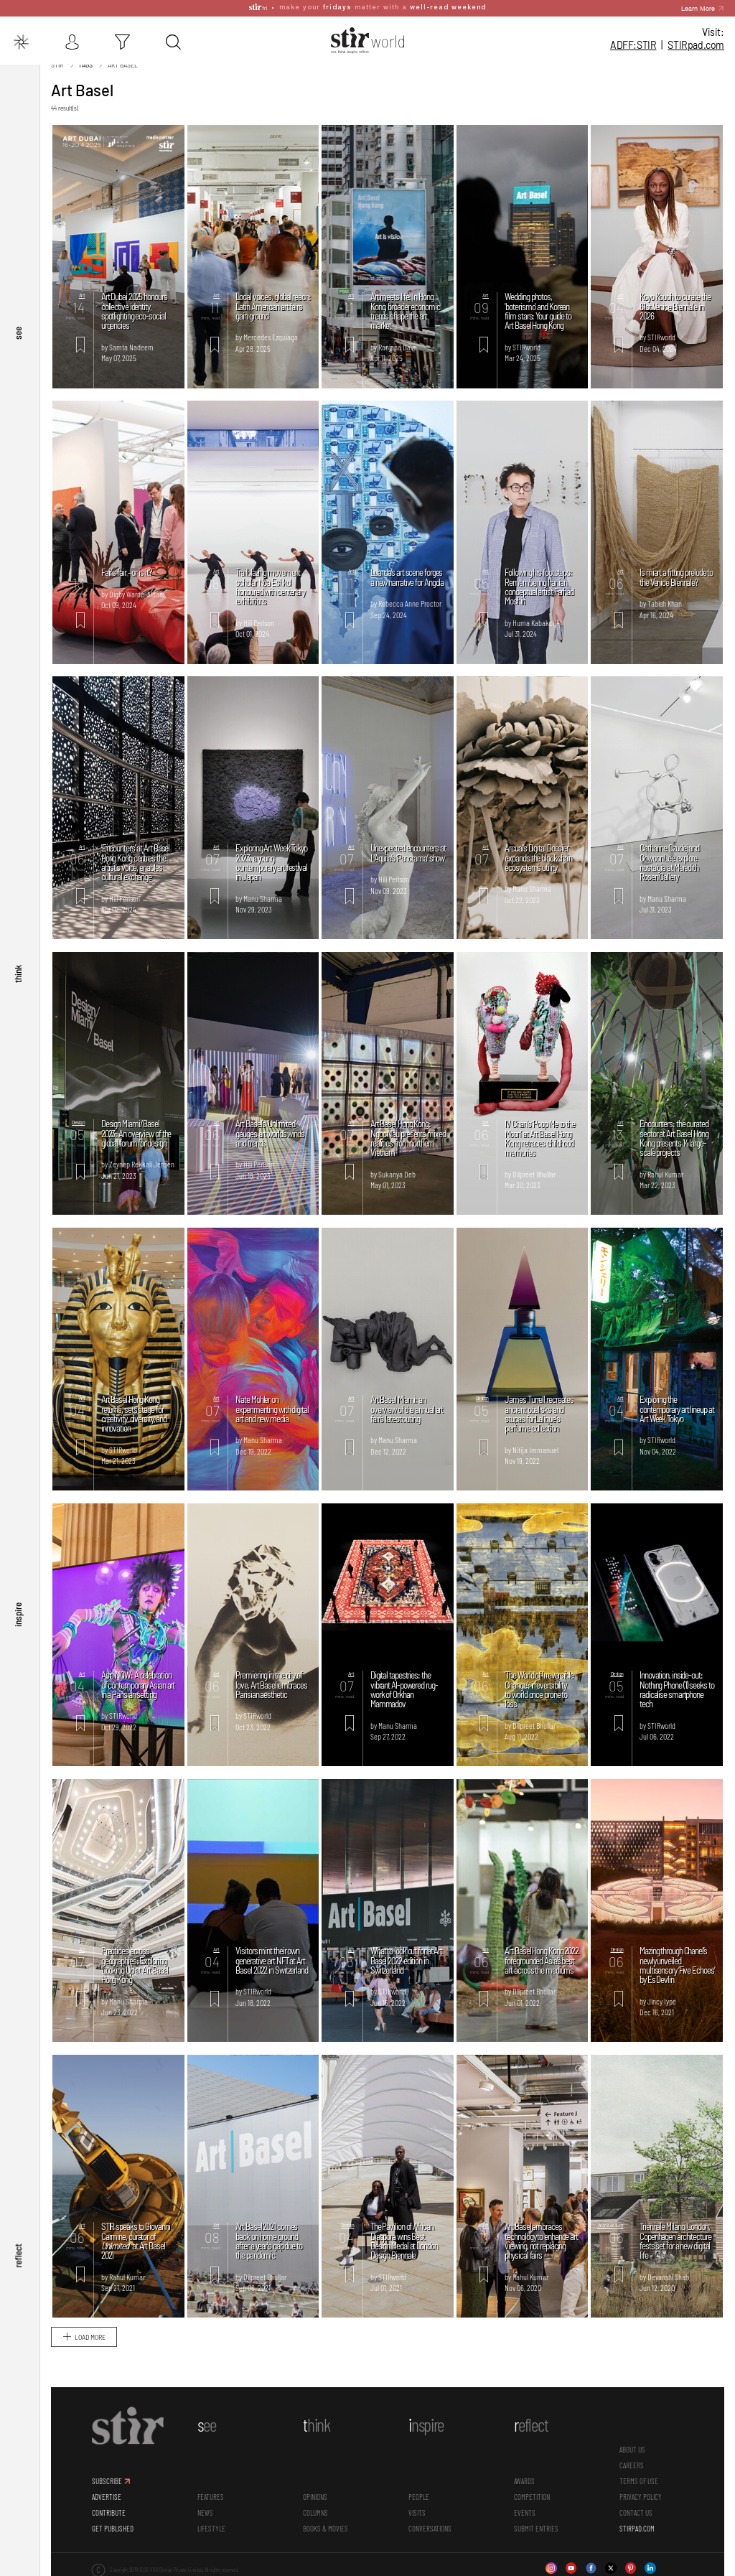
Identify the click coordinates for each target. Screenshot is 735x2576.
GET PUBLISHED (113, 2529)
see (18, 375)
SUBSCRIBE (107, 2483)
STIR (696, 45)
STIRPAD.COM (637, 2529)
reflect (18, 2262)
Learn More (698, 7)
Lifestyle (211, 2529)
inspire (18, 1633)
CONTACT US (635, 2514)
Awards (524, 2483)
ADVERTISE (106, 2498)
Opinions (315, 2498)
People (418, 2498)
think (18, 1004)
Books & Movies (325, 2529)
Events (524, 2514)
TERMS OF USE (638, 2483)
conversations (429, 2529)
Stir (57, 66)
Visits (417, 2514)
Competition (532, 2498)
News (205, 2514)
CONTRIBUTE (109, 2514)
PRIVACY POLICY (640, 2498)
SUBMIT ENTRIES (536, 2529)
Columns (315, 2514)
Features (210, 2498)
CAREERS (631, 2467)
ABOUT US (632, 2451)
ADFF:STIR (633, 45)
